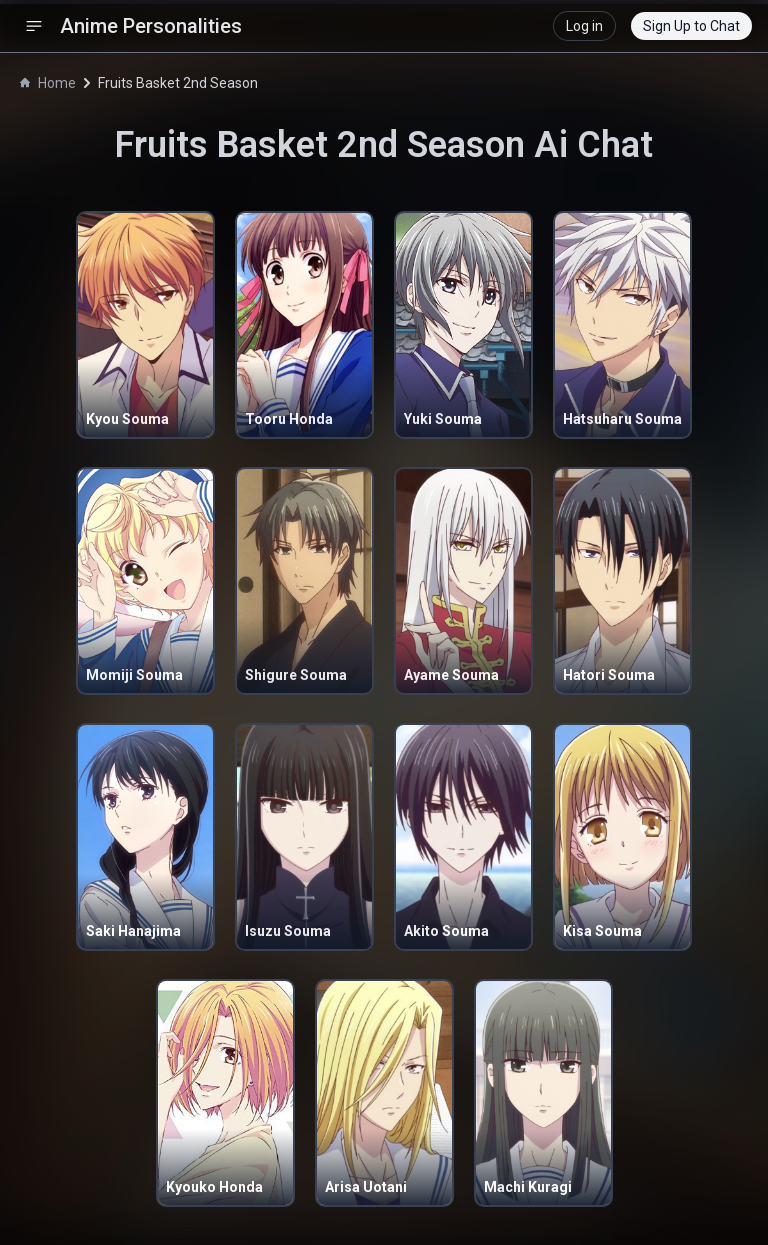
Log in (584, 26)
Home (48, 83)
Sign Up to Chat (691, 26)
